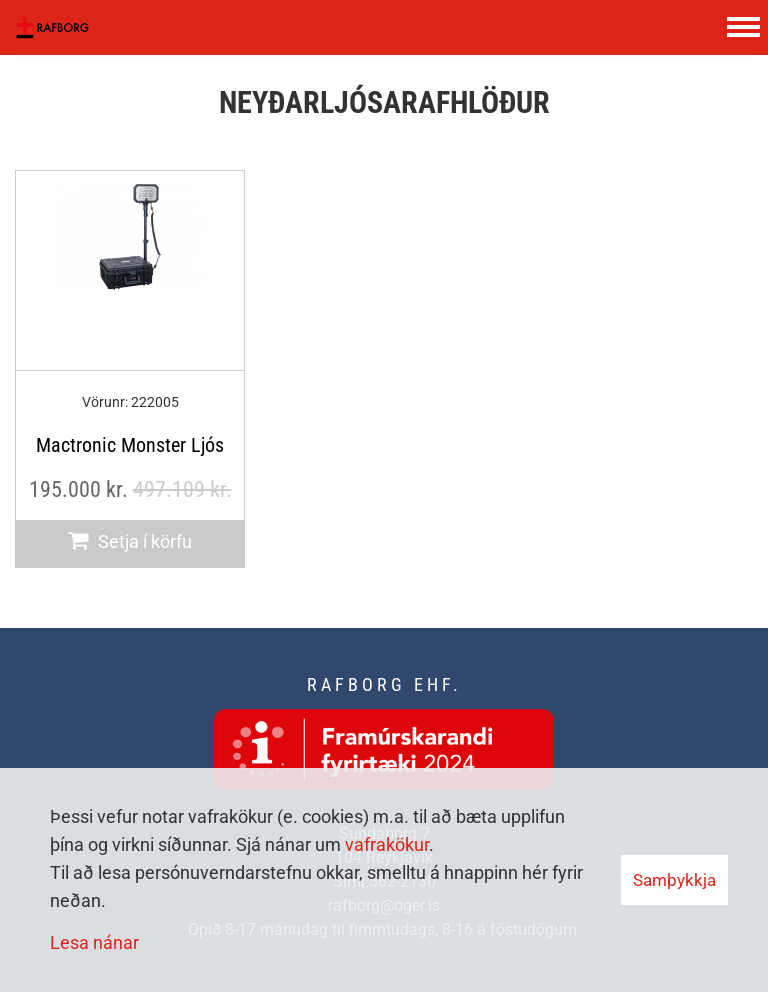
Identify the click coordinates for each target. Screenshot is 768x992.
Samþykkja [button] (674, 880)
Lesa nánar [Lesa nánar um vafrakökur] (94, 942)
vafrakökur (387, 844)
